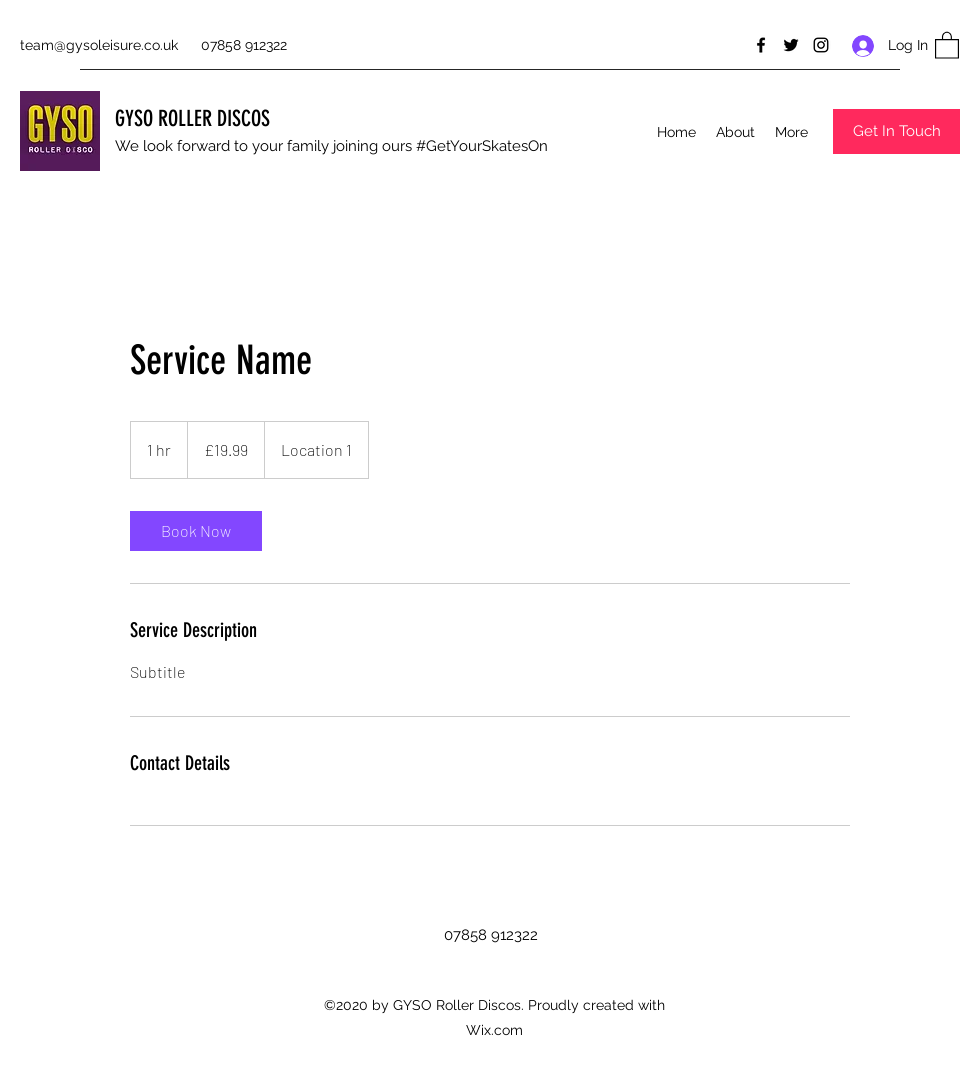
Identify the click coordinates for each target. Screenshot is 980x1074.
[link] (196, 531)
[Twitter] (791, 45)
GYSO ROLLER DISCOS (192, 118)
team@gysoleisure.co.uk (99, 45)
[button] (947, 44)
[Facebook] (761, 45)
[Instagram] (821, 45)
